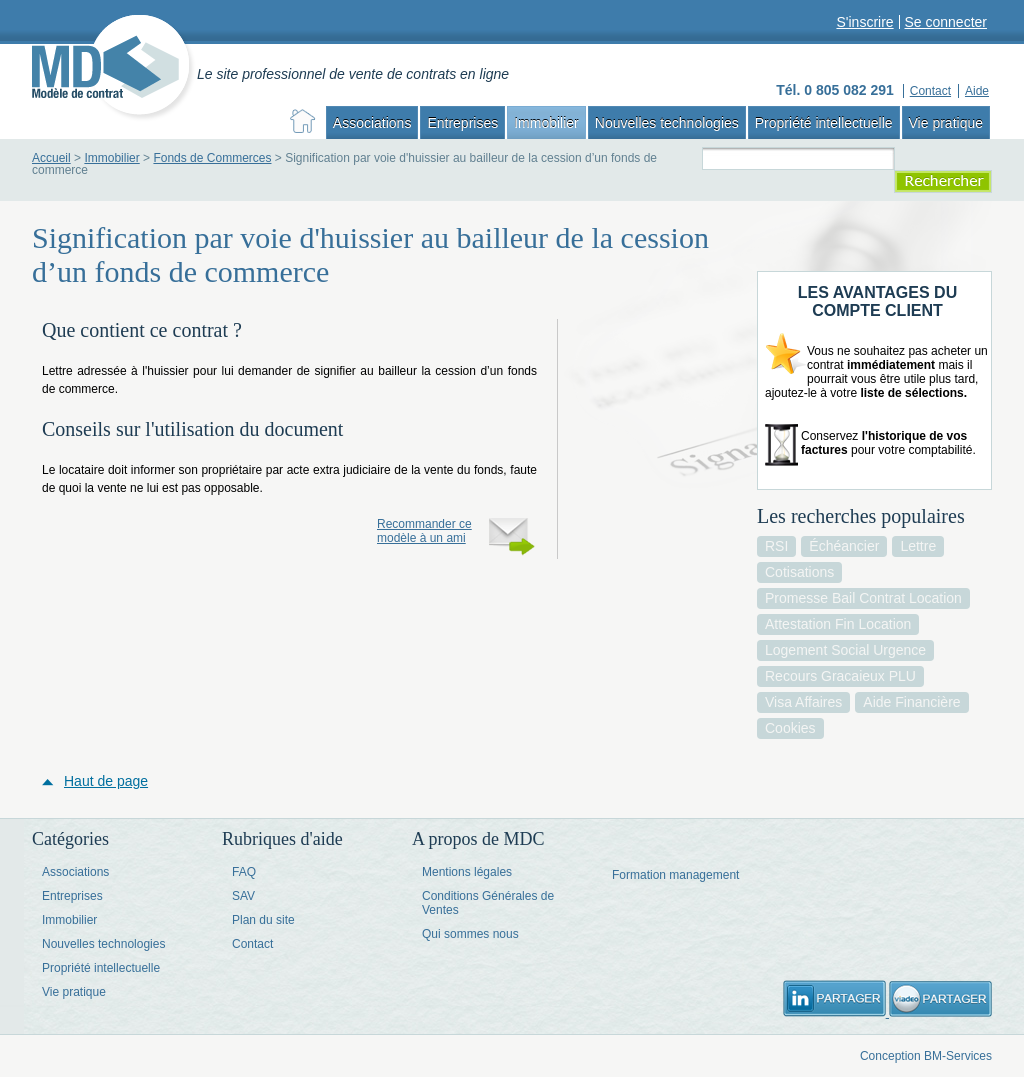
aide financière (911, 702)
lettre (918, 546)
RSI (776, 546)
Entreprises (462, 123)
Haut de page (106, 781)
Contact (252, 944)
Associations (372, 123)
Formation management (675, 875)
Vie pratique (946, 123)
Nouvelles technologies (667, 123)
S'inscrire (864, 22)
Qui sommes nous (470, 934)
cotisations (799, 572)
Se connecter (946, 22)
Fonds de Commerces (212, 158)
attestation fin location (838, 624)
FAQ (244, 872)
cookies (790, 728)
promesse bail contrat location (863, 598)
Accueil (51, 158)
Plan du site (263, 920)
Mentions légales (467, 872)
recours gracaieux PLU (840, 676)
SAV (243, 896)
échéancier (844, 546)
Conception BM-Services (926, 1056)
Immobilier (546, 123)
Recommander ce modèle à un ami (424, 531)
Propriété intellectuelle (824, 123)
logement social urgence (845, 650)
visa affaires (803, 702)
